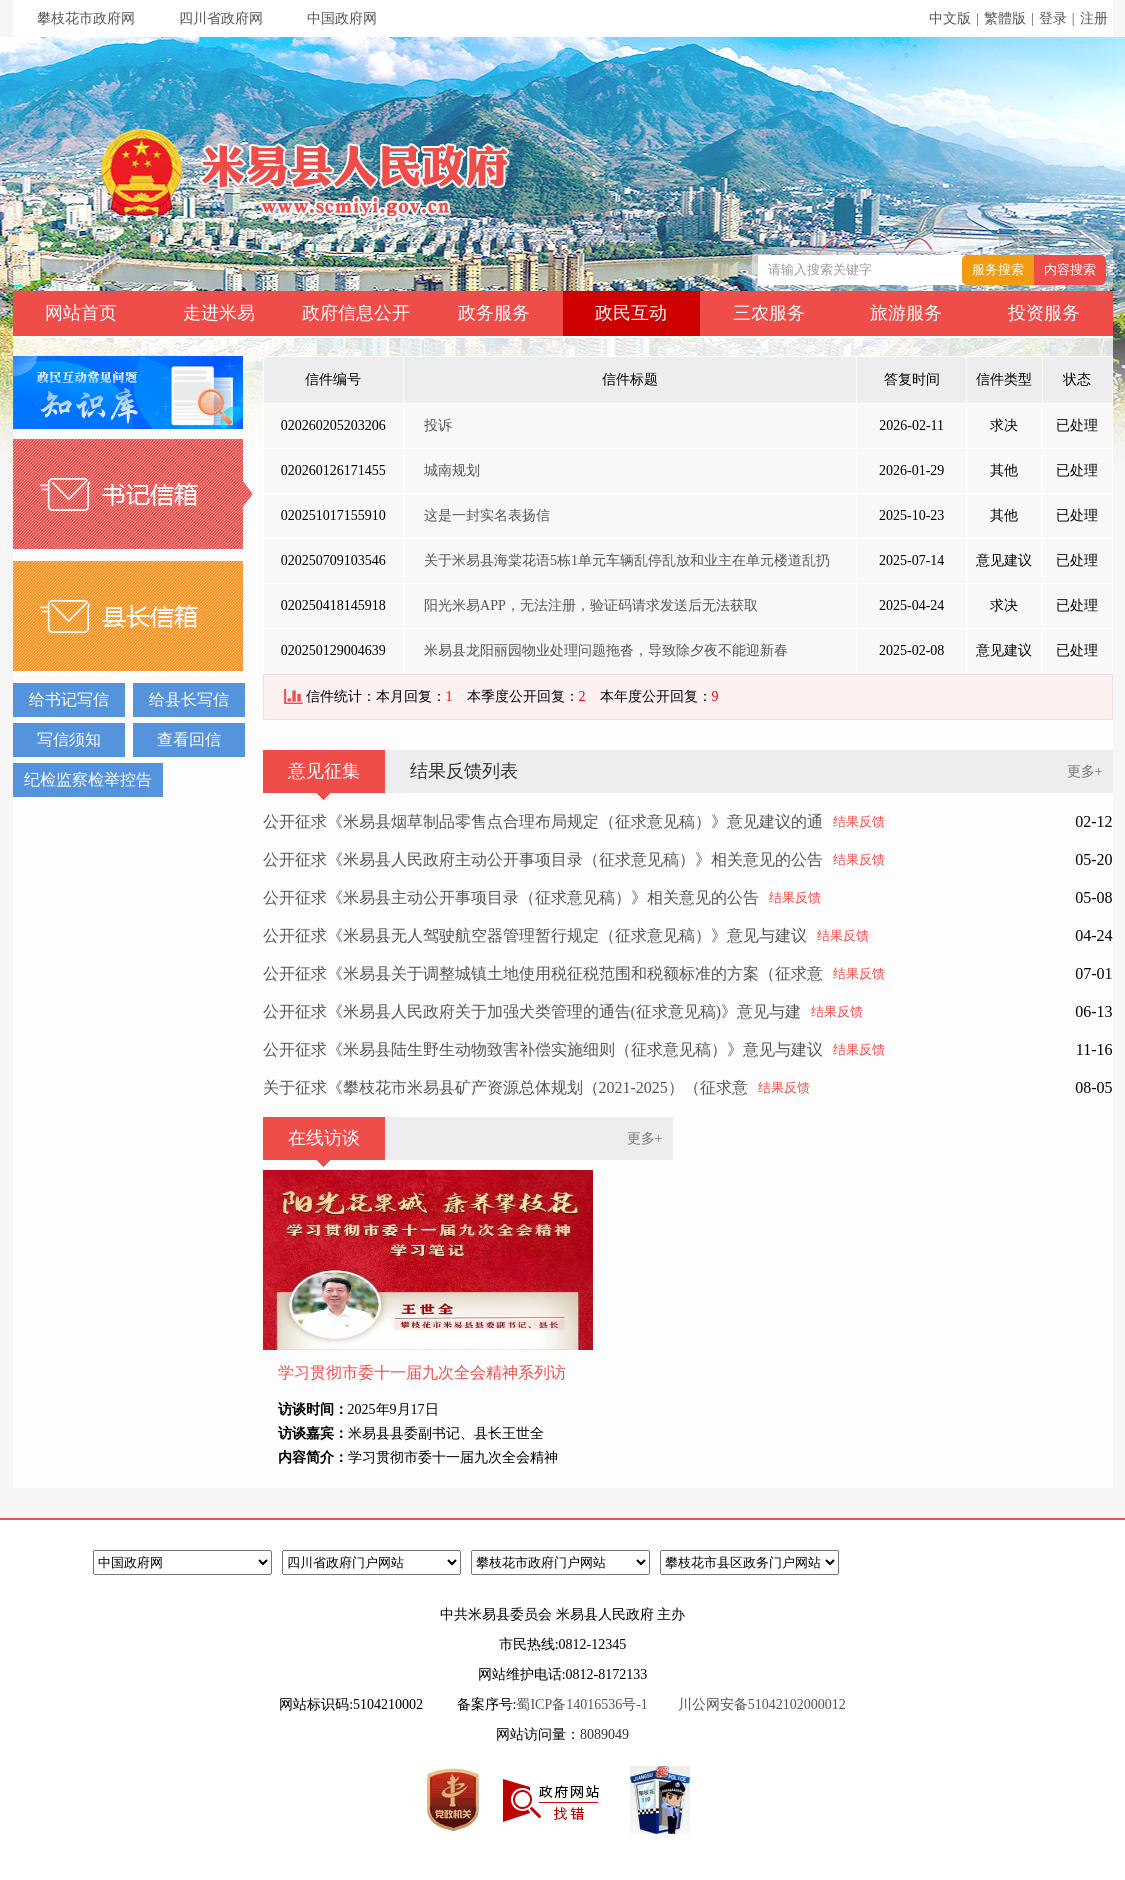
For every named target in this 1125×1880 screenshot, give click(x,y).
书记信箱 (133, 494)
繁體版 (1005, 18)
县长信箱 (133, 616)
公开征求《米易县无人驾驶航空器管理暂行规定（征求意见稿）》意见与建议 (535, 935)
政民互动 (631, 313)
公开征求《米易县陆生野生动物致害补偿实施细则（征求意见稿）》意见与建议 (543, 1049)
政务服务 (494, 313)
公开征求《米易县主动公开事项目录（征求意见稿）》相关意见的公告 (511, 897)
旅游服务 (906, 313)
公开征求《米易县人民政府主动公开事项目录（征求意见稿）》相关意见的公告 (543, 859)
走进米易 (219, 313)
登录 (1053, 18)
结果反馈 (859, 821)
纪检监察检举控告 (88, 779)
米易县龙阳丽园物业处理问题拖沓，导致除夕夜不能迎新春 (606, 650)
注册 (1094, 18)
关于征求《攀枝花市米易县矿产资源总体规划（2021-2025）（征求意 (505, 1087)
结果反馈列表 (464, 771)
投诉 (438, 425)
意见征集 (324, 771)
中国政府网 (342, 18)
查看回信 (189, 739)
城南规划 (452, 470)
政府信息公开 (356, 313)
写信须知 (69, 739)
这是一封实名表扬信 (487, 515)
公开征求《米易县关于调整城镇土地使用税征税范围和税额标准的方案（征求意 (543, 973)
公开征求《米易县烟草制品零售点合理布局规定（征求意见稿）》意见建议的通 (543, 821)
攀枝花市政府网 (86, 18)
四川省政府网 (221, 18)
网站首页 (81, 313)
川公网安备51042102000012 (762, 1704)
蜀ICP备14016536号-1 (581, 1704)
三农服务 (769, 313)
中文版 (950, 18)
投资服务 (1044, 313)
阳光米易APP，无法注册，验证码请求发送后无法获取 (591, 605)
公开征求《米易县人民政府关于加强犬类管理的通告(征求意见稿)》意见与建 (532, 1011)
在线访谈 (324, 1138)
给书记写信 (69, 699)
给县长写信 (189, 699)
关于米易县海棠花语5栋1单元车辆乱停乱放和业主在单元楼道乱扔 (627, 560)
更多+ (1085, 771)
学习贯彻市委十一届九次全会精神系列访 (422, 1372)
